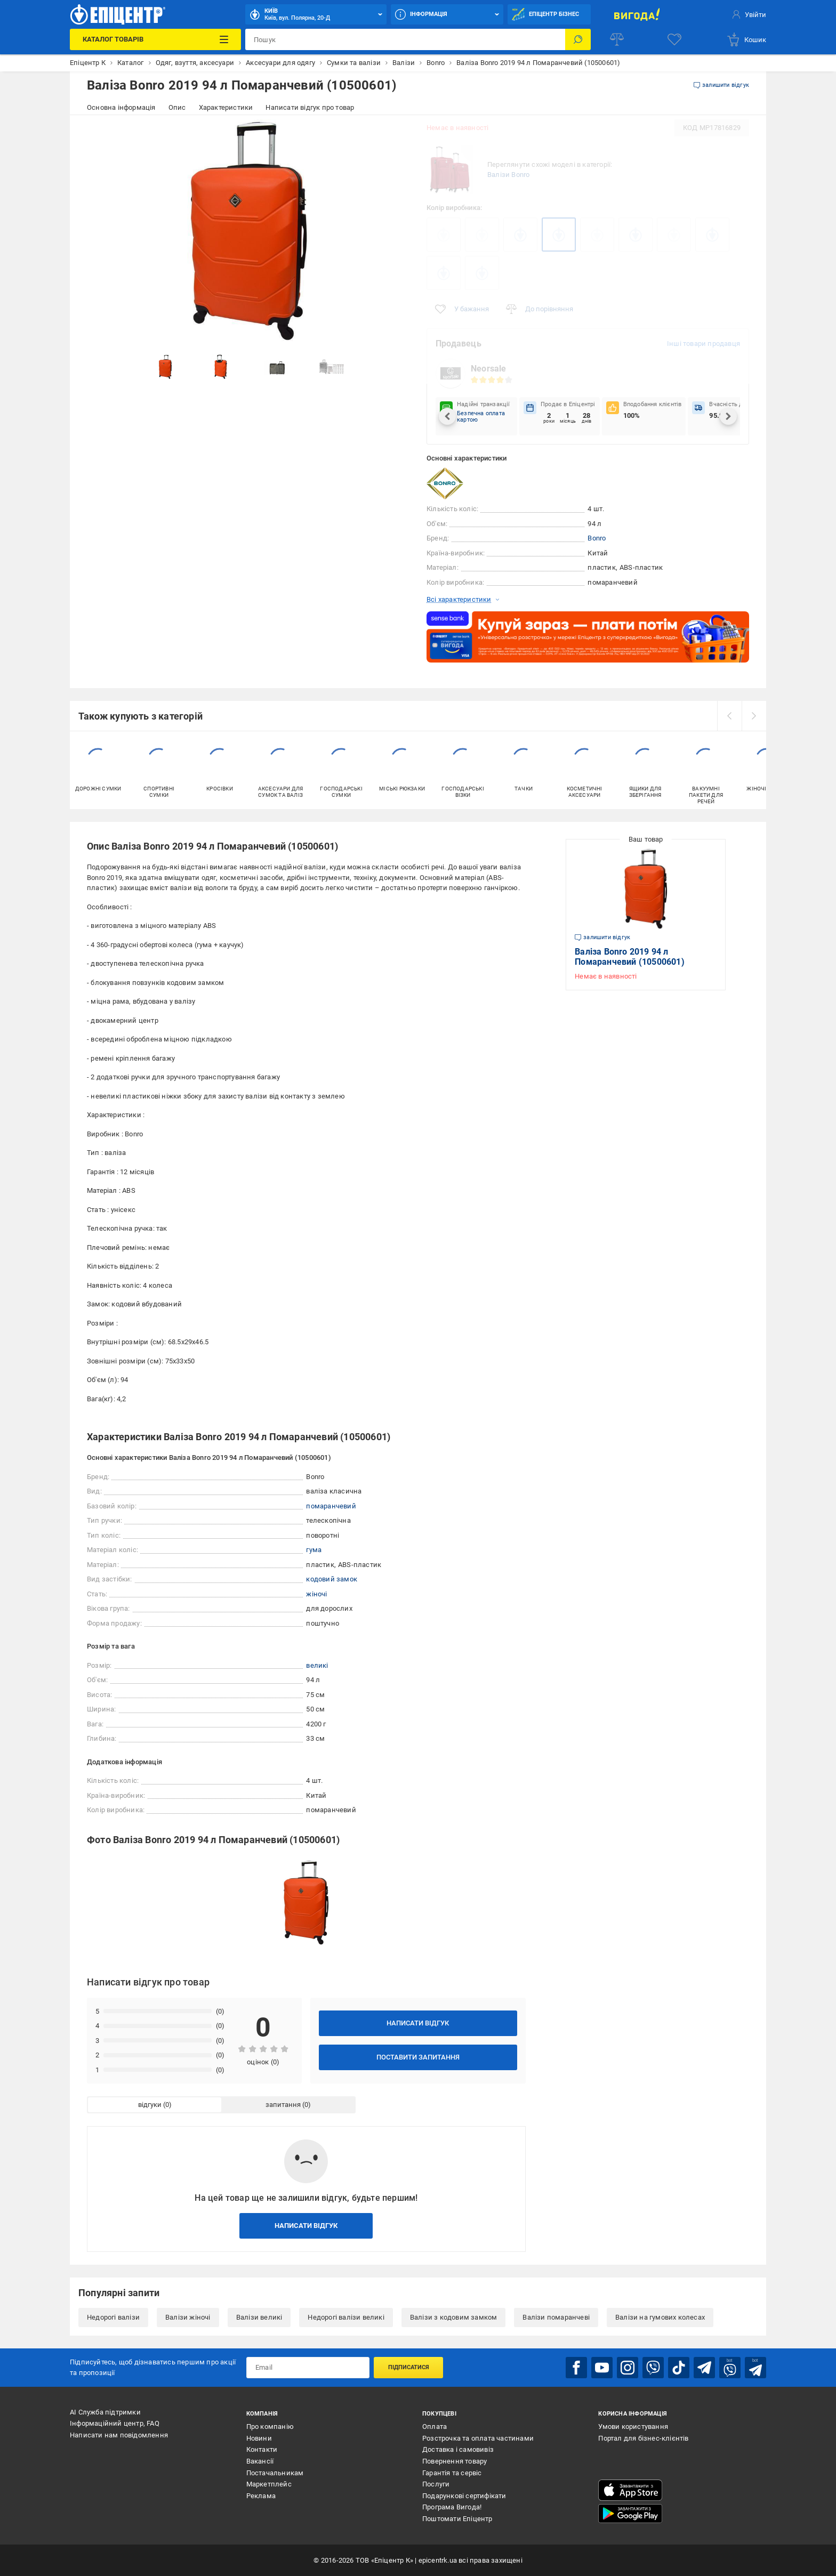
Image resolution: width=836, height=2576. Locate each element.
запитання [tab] (283, 2105)
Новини (259, 2438)
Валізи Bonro (508, 175)
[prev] (729, 716)
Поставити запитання (418, 2057)
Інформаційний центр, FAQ (114, 2423)
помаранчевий (331, 1506)
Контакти (262, 2449)
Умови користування (633, 2426)
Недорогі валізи (113, 2317)
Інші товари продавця (703, 344)
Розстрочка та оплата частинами (478, 2438)
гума (313, 1550)
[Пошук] (578, 39)
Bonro (597, 538)
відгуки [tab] (150, 2105)
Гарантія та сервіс (452, 2473)
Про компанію (270, 2426)
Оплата (434, 2426)
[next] (754, 716)
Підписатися (408, 2367)
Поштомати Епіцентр (457, 2519)
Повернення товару (454, 2461)
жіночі (316, 1594)
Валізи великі (259, 2317)
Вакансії (260, 2461)
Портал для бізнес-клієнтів (643, 2438)
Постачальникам (275, 2473)
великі (317, 1665)
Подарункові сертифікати (464, 2496)
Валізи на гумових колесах (660, 2317)
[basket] (746, 39)
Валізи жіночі (188, 2317)
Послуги (435, 2484)
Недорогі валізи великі (346, 2317)
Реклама (261, 2496)
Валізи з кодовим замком (453, 2317)
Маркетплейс (269, 2484)
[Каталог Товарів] (155, 39)
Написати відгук (418, 2023)
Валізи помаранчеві (556, 2317)
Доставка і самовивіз (458, 2449)
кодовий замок (331, 1579)
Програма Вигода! (451, 2507)
